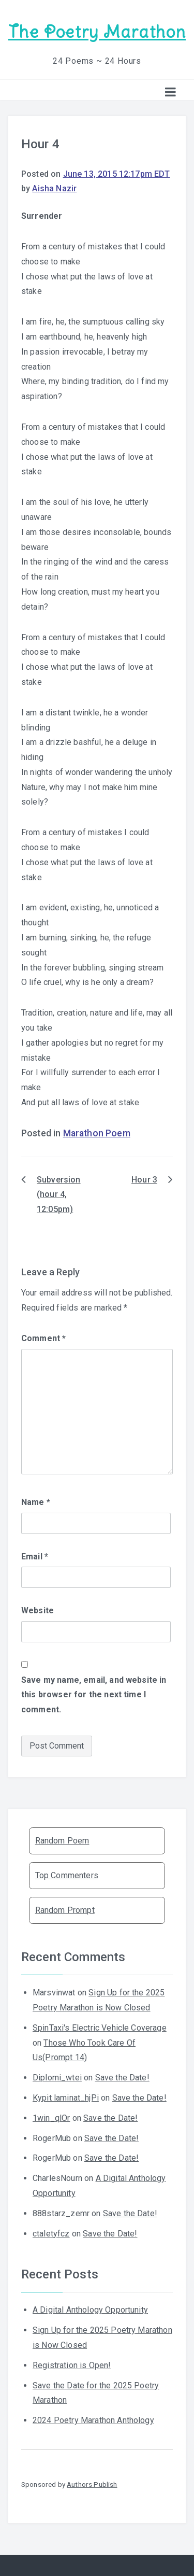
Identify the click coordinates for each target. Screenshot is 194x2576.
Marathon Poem (96, 1133)
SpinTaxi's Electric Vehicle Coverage (100, 2028)
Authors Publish (92, 2484)
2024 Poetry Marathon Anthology (93, 2420)
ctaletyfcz (51, 2234)
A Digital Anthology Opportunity (90, 2310)
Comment (43, 1338)
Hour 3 (144, 1180)
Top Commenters (66, 1875)
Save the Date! (122, 2077)
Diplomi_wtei (57, 2077)
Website (37, 1610)
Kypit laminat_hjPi (66, 2098)
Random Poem (62, 1841)
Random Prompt (65, 1910)
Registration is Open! (72, 2365)
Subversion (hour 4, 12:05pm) (59, 1195)
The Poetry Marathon (97, 32)
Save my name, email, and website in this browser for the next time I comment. (94, 1695)
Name (35, 1502)
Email (34, 1556)
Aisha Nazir (54, 188)
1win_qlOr (51, 2118)
